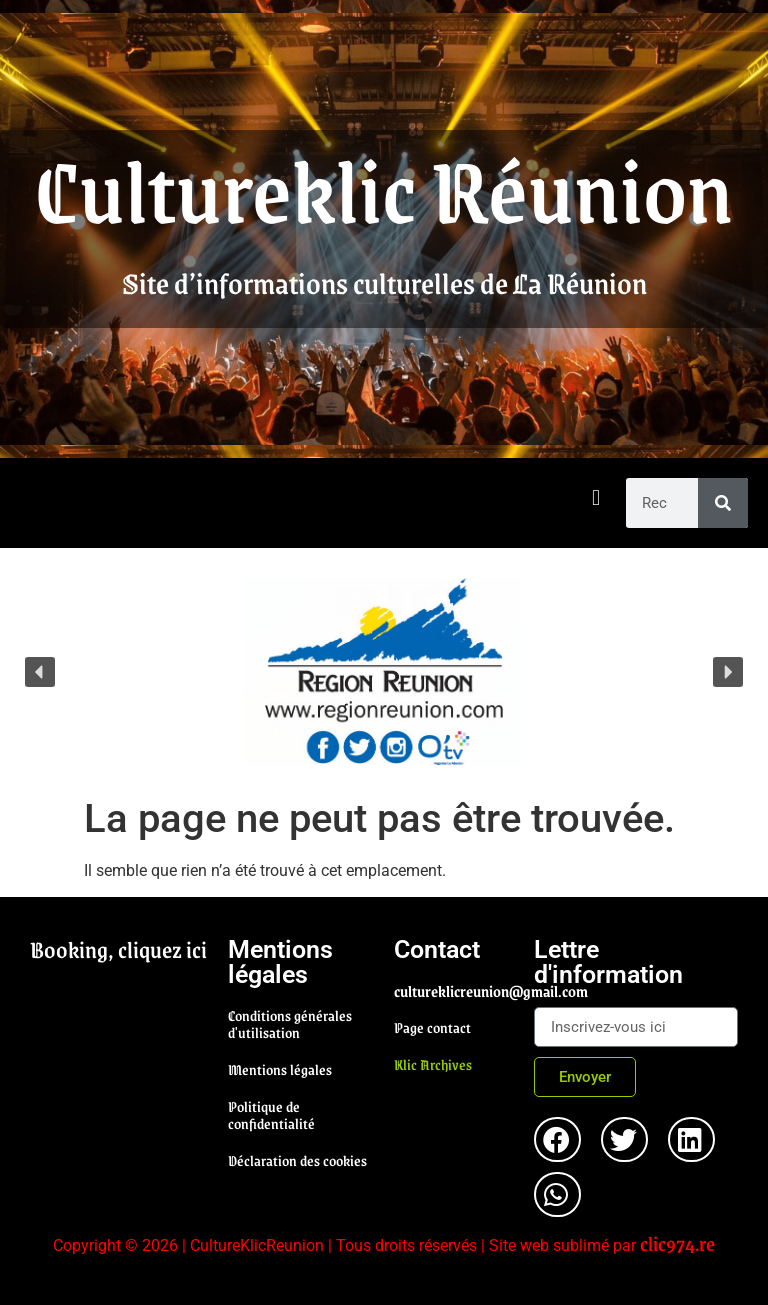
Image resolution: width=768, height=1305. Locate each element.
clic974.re (677, 1243)
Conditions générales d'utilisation (290, 1023)
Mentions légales (280, 1069)
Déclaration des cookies (297, 1160)
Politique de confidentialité (271, 1114)
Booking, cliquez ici (118, 949)
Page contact (432, 1027)
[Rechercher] (723, 503)
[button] (596, 498)
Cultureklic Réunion (384, 188)
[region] (384, 671)
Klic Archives (433, 1064)
